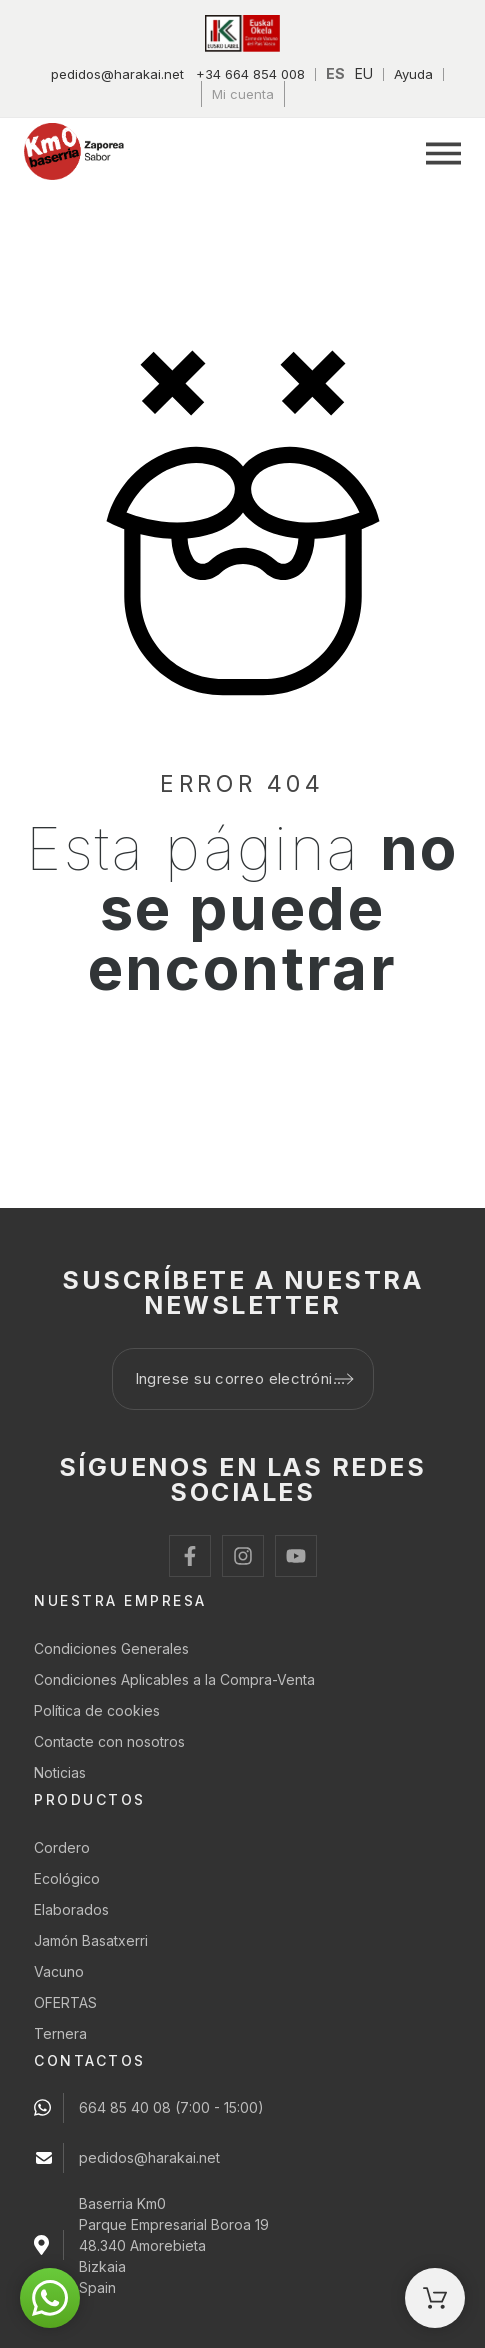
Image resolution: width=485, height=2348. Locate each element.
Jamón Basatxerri (91, 1940)
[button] (443, 153)
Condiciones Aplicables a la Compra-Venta (174, 1679)
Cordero (62, 1847)
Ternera (60, 2033)
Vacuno (59, 1971)
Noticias (60, 1772)
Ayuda (413, 74)
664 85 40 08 (125, 2107)
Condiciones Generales (111, 1648)
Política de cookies (97, 1710)
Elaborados (71, 1909)
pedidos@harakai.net (117, 74)
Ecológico (67, 1878)
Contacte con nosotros (109, 1741)
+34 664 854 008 (250, 74)
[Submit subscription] (344, 1379)
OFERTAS (65, 2002)
